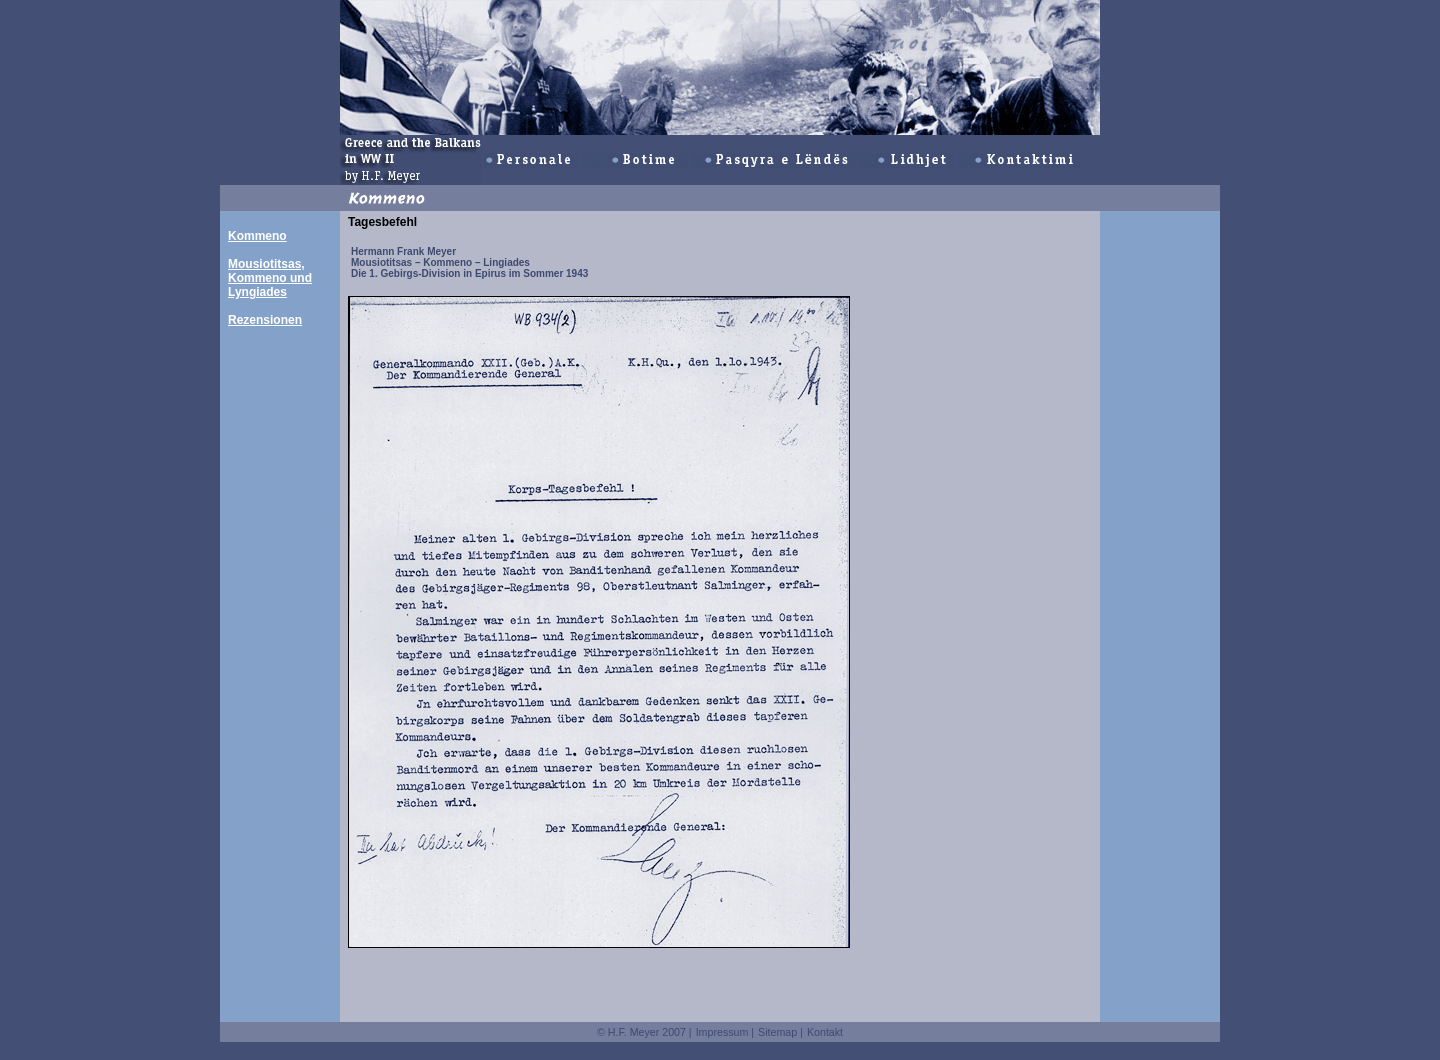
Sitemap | (780, 1032)
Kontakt (825, 1032)
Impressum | (725, 1032)
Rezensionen (265, 320)
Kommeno (257, 236)
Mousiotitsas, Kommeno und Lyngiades (270, 278)
